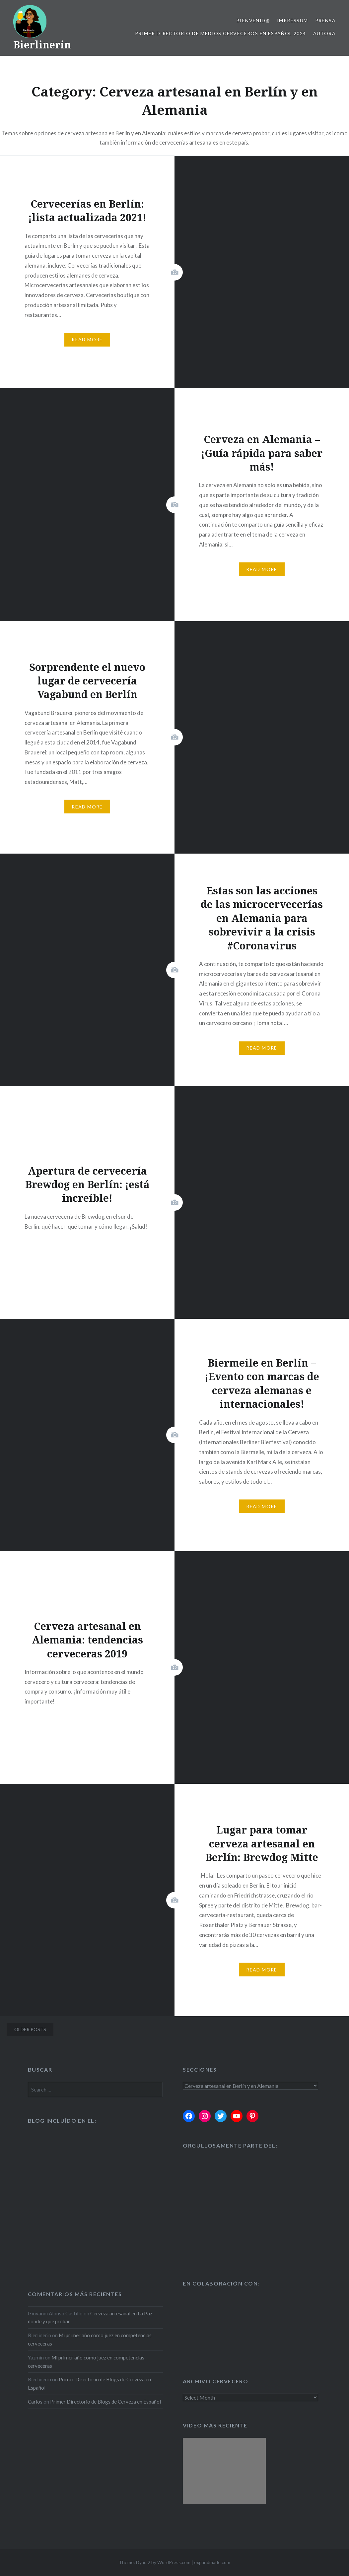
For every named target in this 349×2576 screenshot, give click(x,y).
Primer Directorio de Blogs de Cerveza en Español (105, 2402)
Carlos (35, 2402)
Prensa (325, 20)
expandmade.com (212, 2562)
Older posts (30, 2029)
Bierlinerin (42, 44)
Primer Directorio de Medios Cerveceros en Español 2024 (220, 33)
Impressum (292, 20)
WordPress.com (173, 2562)
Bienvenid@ (253, 20)
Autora (324, 33)
